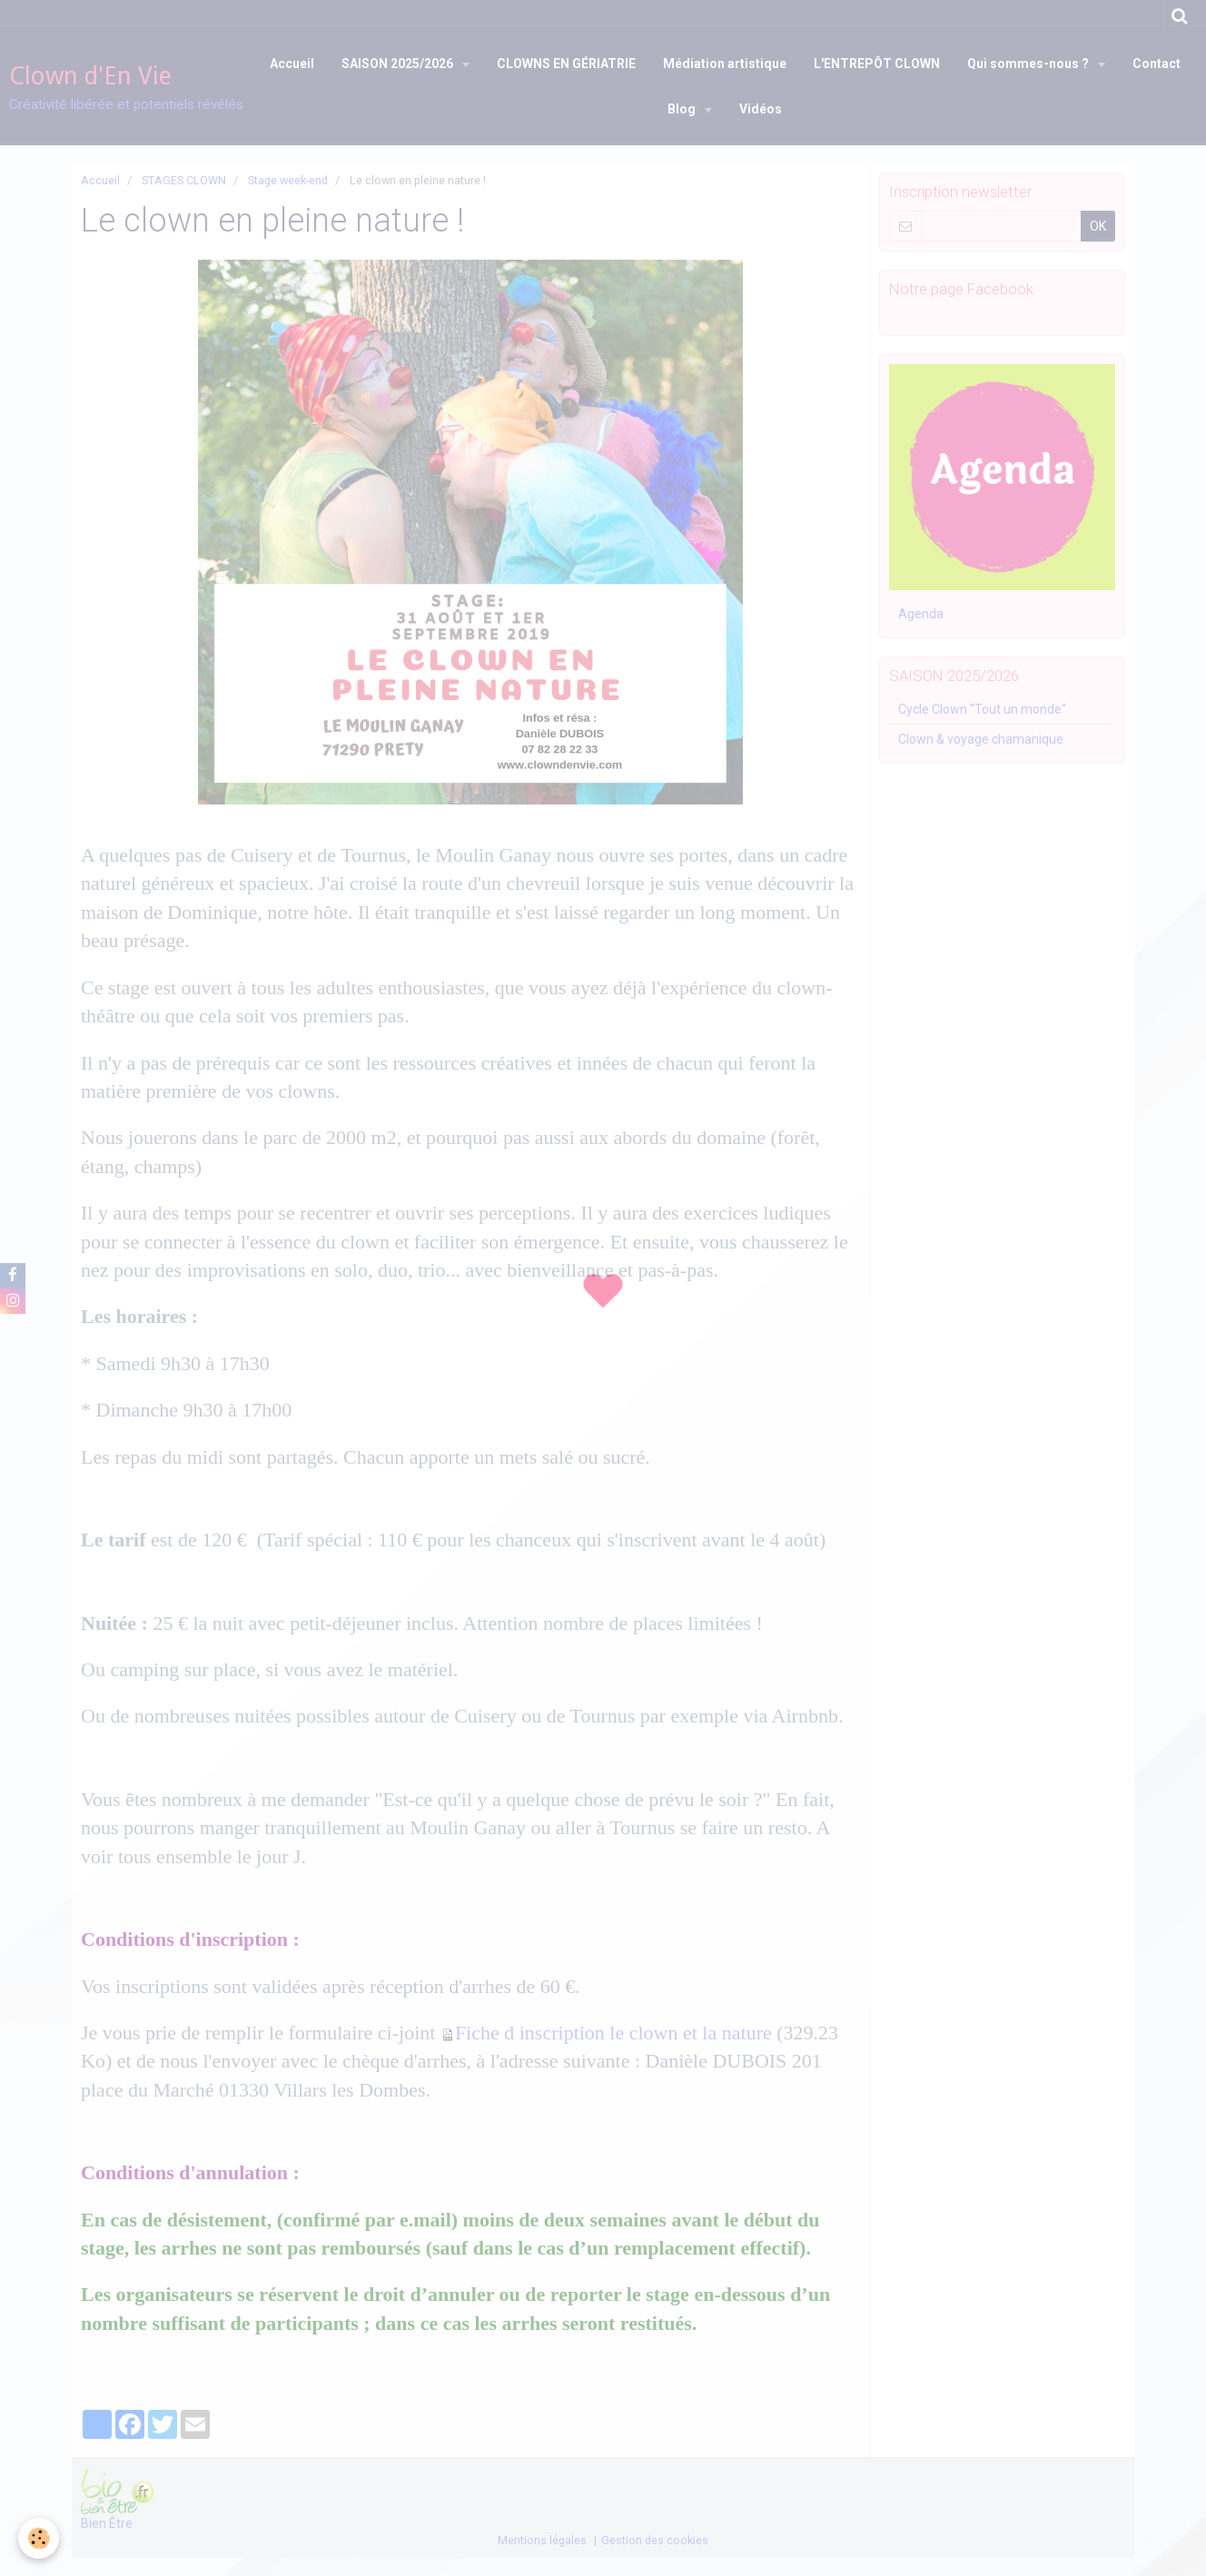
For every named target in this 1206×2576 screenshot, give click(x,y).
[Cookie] (38, 2538)
